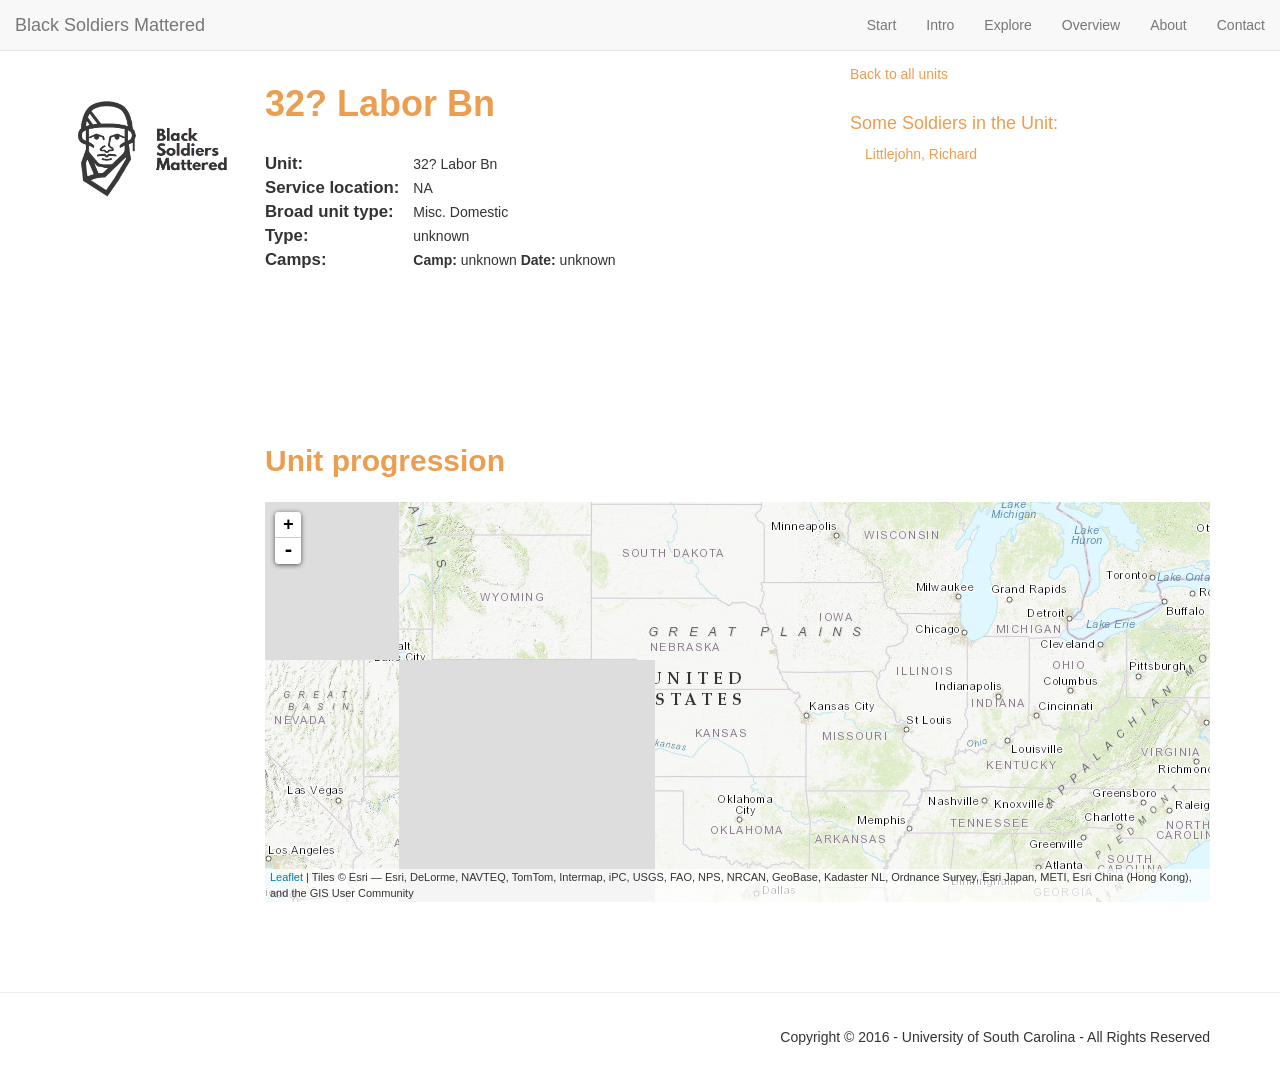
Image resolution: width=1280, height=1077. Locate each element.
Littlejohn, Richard (921, 154)
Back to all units (899, 74)
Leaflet (286, 877)
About (1168, 25)
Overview (1091, 25)
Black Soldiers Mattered (110, 25)
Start (882, 25)
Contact (1241, 25)
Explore (1007, 25)
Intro (940, 25)
